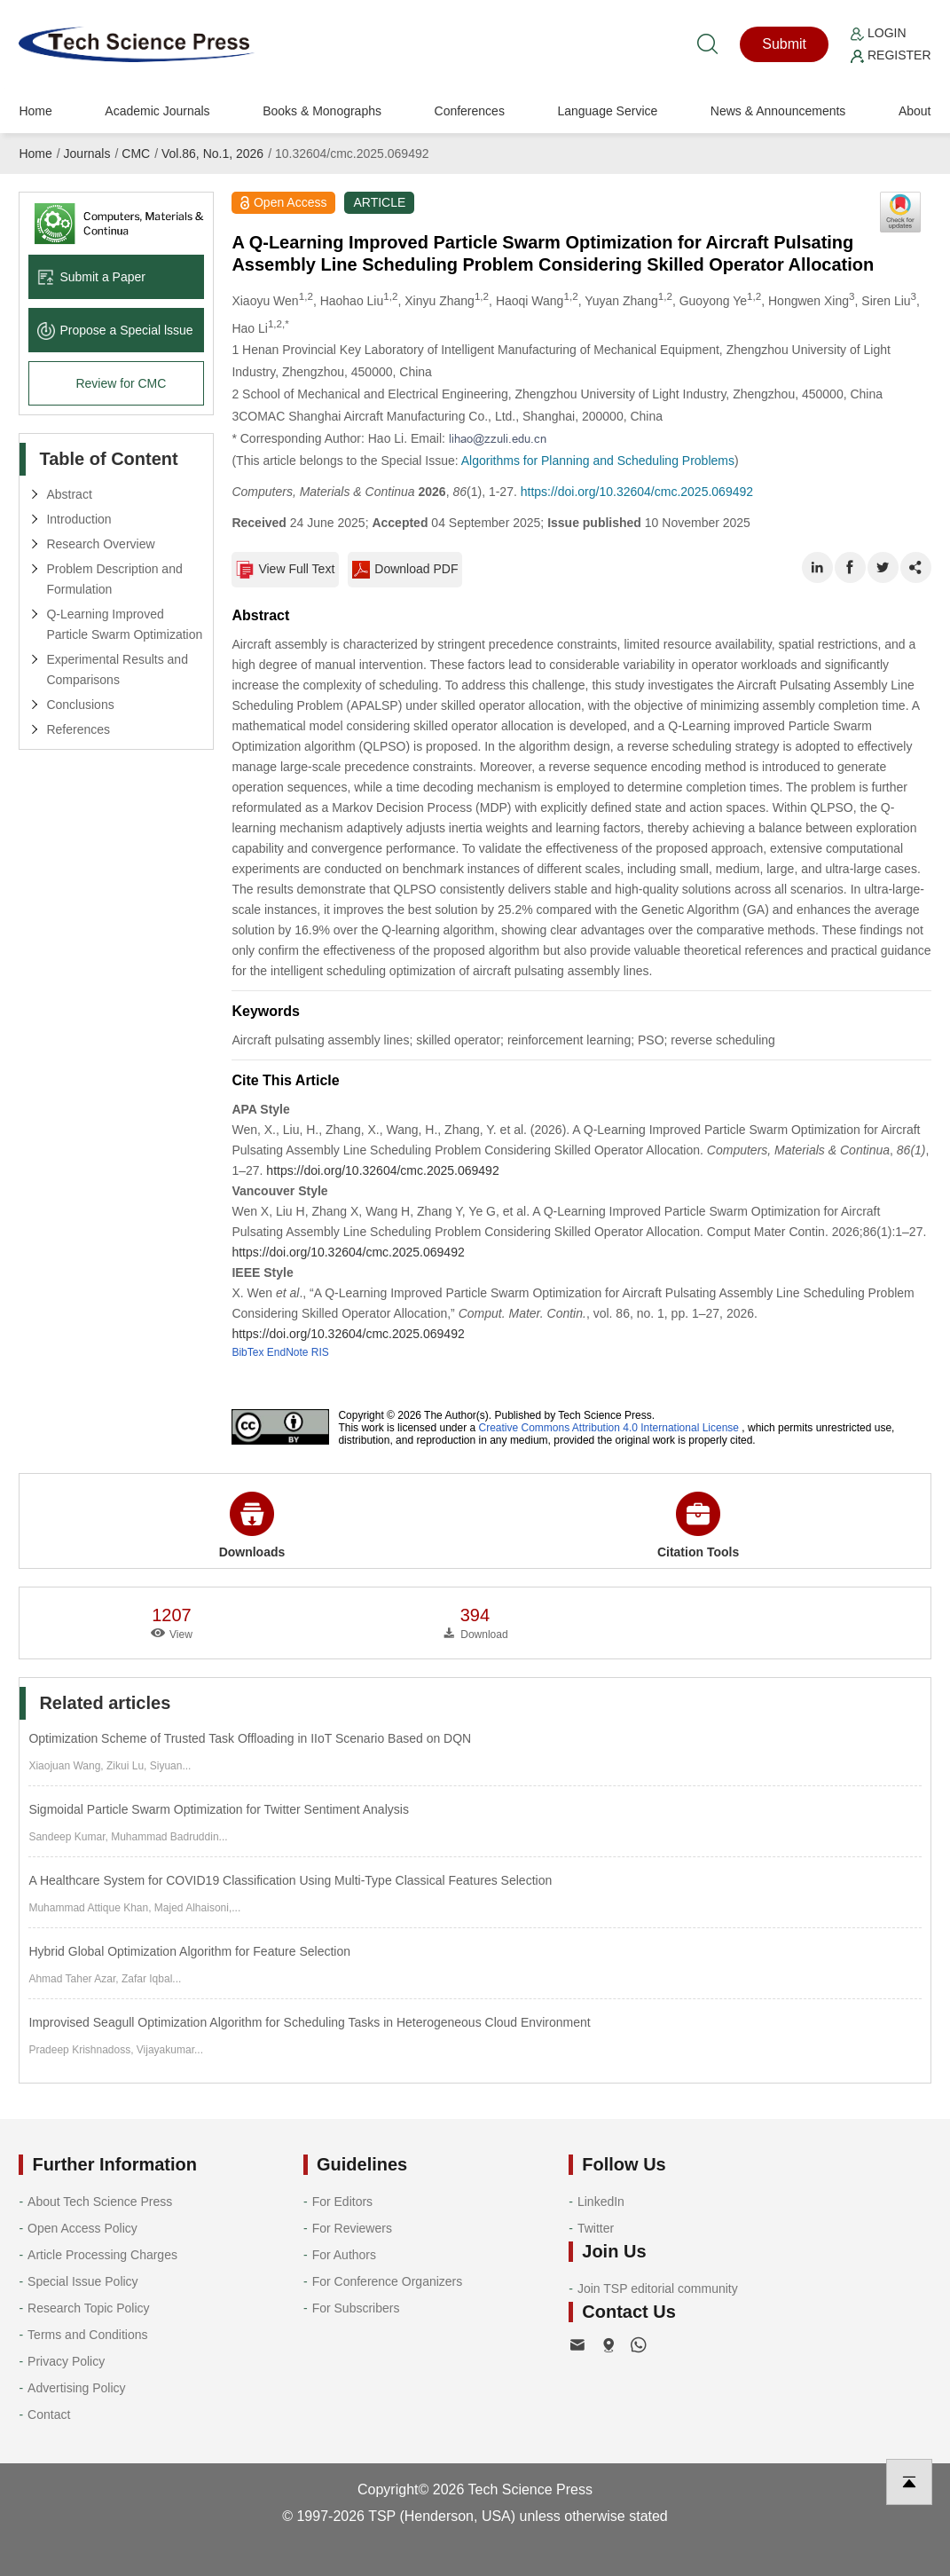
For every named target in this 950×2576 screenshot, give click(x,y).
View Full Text (285, 570)
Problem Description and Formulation (114, 579)
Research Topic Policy (88, 2308)
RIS (320, 1352)
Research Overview (100, 544)
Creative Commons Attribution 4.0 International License (609, 1428)
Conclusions (80, 704)
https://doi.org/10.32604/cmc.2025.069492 (637, 491)
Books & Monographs (322, 111)
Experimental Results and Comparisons (117, 669)
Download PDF (405, 570)
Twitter (595, 2228)
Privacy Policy (66, 2361)
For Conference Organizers (387, 2281)
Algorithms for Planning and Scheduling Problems (597, 460)
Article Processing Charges (102, 2255)
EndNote (288, 1352)
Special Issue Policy (82, 2281)
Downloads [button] (252, 1525)
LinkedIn (600, 2201)
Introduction (78, 519)
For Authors (344, 2255)
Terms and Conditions (87, 2335)
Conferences (470, 111)
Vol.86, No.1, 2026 (212, 153)
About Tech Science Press (99, 2201)
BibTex (247, 1352)
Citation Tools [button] (698, 1525)
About (915, 111)
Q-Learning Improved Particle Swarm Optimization (124, 624)
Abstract (68, 494)
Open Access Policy (82, 2228)
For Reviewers (352, 2228)
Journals (87, 153)
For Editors (342, 2201)
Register (890, 55)
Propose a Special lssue (114, 330)
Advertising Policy (76, 2388)
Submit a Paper (91, 277)
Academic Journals (157, 111)
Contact (48, 2414)
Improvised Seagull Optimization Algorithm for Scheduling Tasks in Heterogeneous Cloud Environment (309, 2022)
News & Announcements (778, 111)
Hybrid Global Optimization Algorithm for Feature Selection (189, 1951)
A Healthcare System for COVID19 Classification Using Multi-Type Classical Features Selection (290, 1880)
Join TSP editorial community (657, 2288)
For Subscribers (356, 2308)
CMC (136, 153)
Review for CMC (120, 383)
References (78, 729)
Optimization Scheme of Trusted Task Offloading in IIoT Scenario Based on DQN (249, 1738)
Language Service (607, 111)
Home (35, 111)
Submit (784, 43)
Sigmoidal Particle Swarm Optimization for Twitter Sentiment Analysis (218, 1809)
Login (878, 33)
